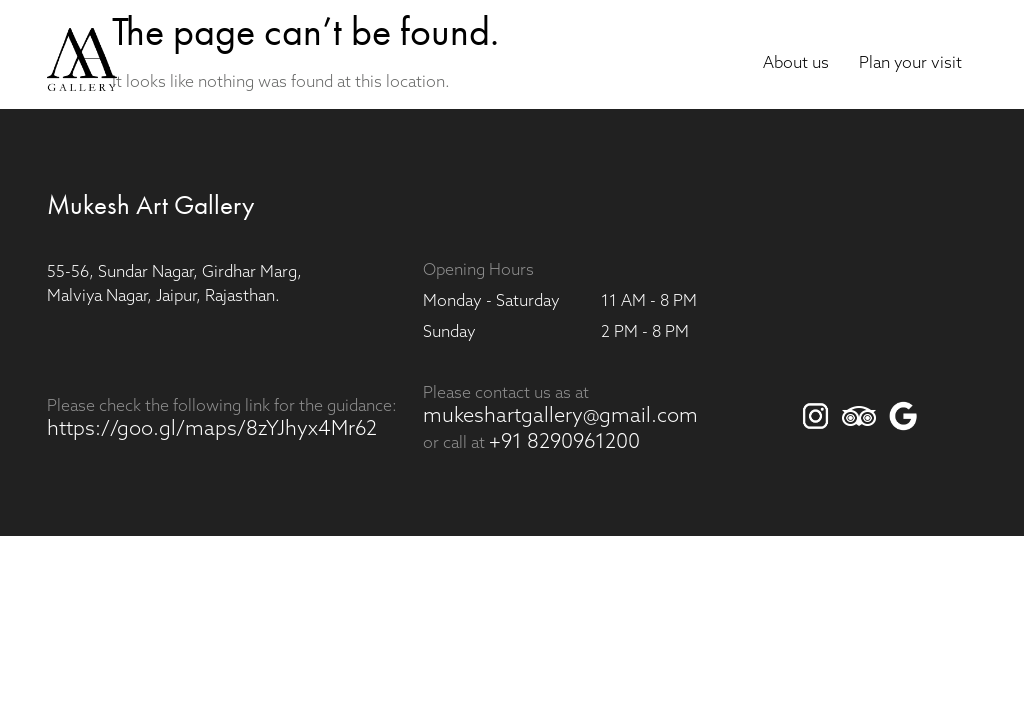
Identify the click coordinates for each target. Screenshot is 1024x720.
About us (796, 64)
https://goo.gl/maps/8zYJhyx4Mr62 (212, 430)
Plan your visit (910, 64)
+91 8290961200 (564, 443)
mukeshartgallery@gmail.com (560, 417)
